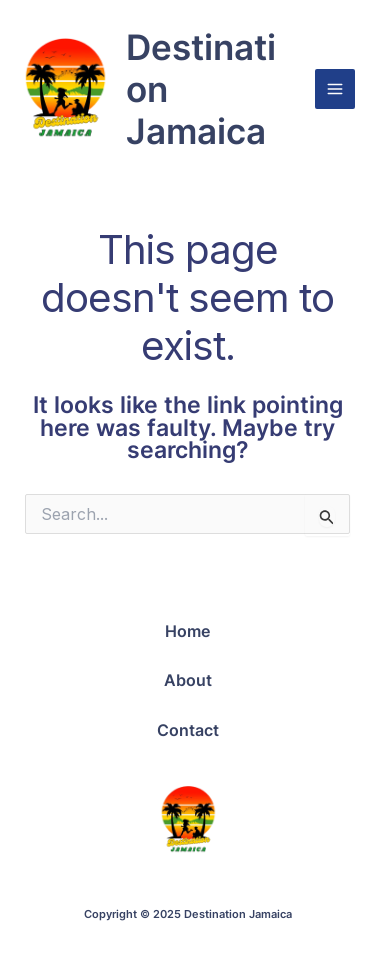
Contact (188, 730)
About (188, 680)
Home (187, 631)
